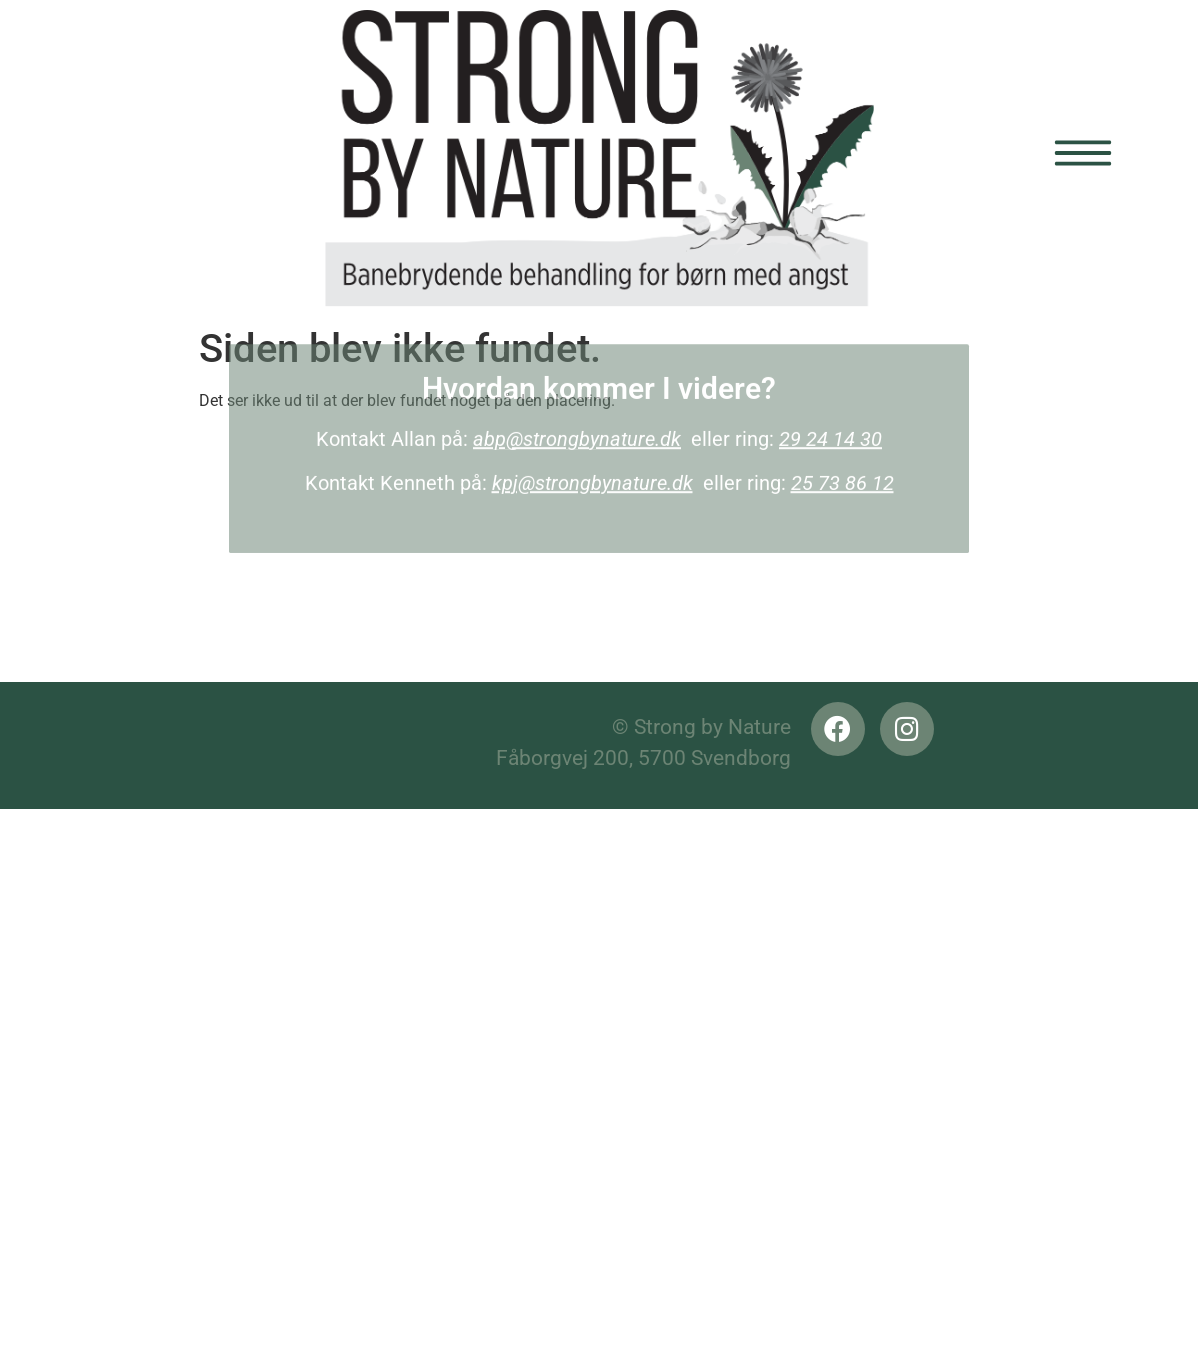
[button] (1026, 160)
